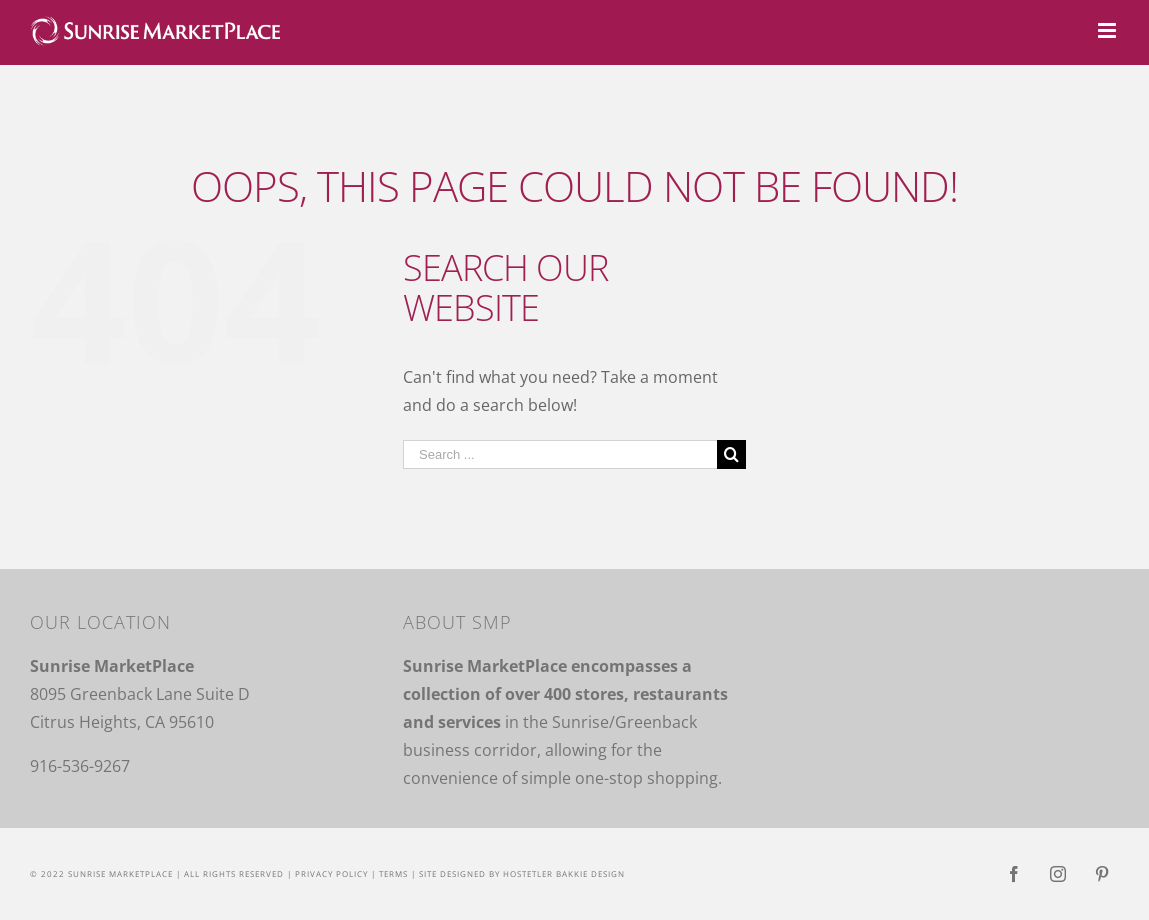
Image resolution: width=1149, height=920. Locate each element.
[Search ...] (560, 454)
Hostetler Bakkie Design (564, 873)
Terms (393, 873)
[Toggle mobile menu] (1108, 30)
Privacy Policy (331, 873)
